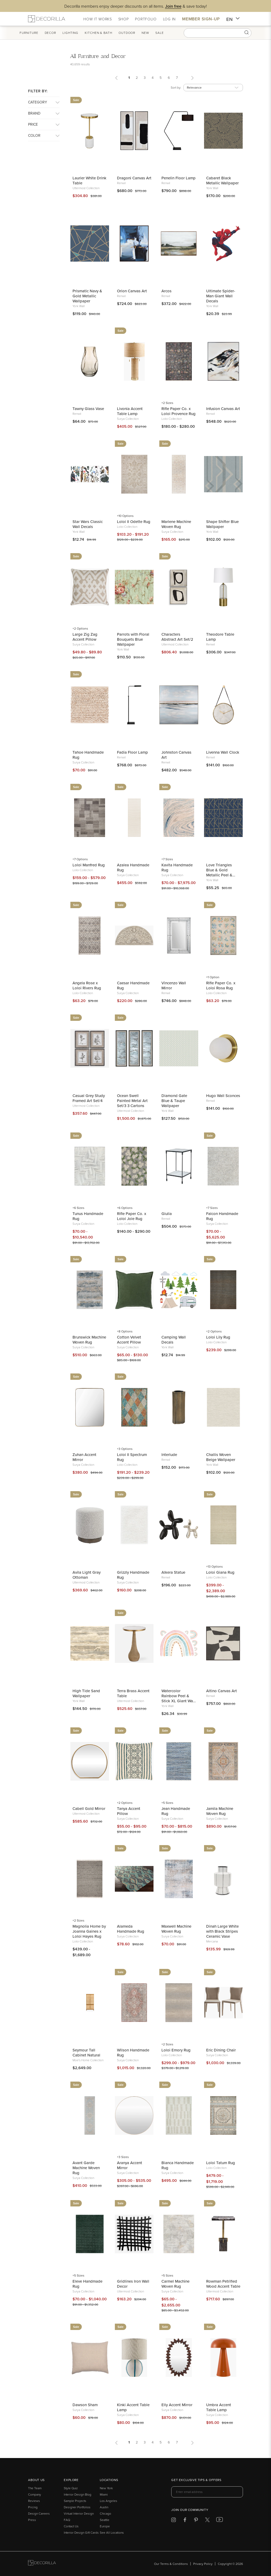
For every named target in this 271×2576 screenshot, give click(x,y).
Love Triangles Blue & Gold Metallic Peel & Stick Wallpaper (220, 869)
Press (32, 2520)
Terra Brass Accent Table (133, 1693)
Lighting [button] (78, 32)
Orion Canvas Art (132, 290)
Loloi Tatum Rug (220, 2162)
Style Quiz (71, 2488)
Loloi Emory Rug (176, 2049)
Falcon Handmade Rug (222, 1216)
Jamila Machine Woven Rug (219, 1811)
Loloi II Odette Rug (133, 521)
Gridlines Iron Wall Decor (133, 2284)
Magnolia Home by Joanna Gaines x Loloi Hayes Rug (89, 1931)
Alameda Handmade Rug (130, 1929)
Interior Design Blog (77, 2494)
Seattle (104, 2520)
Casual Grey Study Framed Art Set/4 (89, 1098)
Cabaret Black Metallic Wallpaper (222, 180)
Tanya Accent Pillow (128, 1811)
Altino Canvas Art (221, 1690)
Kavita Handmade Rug (177, 867)
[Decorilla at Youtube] (219, 2520)
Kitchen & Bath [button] (106, 32)
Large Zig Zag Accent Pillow (85, 637)
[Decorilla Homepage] (46, 19)
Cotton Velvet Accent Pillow (129, 1340)
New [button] (153, 32)
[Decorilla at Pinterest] (196, 2520)
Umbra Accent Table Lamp (218, 2407)
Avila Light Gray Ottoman (87, 1575)
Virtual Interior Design (79, 2513)
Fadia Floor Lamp (132, 752)
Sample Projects (75, 2500)
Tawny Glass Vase (88, 408)
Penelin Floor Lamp (178, 177)
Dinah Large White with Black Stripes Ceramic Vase (222, 1931)
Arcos (166, 290)
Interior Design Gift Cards (81, 2532)
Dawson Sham (85, 2404)
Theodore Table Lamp (220, 637)
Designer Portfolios (77, 2507)
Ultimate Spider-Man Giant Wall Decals (220, 295)
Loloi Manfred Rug (89, 864)
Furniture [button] (37, 32)
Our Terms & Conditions (171, 2563)
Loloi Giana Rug (220, 1572)
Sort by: (176, 87)
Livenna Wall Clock (222, 752)
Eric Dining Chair (221, 2049)
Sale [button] (167, 32)
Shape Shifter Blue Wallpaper (222, 524)
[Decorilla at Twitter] (207, 2520)
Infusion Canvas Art (223, 408)
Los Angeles (108, 2500)
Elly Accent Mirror (176, 2404)
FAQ (67, 2520)
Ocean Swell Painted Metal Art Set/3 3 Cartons (132, 1100)
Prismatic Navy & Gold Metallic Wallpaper (87, 295)
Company (34, 2494)
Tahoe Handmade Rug (88, 755)
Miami (104, 2494)
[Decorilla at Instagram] (173, 2520)
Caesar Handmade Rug (133, 985)
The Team (35, 2488)
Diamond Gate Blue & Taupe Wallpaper (174, 1100)
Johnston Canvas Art (176, 755)
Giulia (166, 1213)
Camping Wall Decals (173, 1340)
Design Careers (39, 2513)
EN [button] (233, 19)
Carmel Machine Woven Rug (175, 2284)
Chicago (105, 2513)
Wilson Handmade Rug (133, 2052)
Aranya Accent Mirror (129, 2165)
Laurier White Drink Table (89, 180)
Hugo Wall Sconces (223, 1095)
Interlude (169, 1454)
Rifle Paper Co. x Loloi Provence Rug (178, 411)
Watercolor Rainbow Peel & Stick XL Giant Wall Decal (178, 1695)
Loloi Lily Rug (218, 1337)
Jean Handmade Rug (175, 1811)
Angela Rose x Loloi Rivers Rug (87, 985)
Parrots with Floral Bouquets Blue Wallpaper (133, 639)
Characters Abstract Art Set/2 (177, 637)
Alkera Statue (173, 1572)
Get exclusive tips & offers (196, 2480)
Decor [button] (58, 32)
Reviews (34, 2500)
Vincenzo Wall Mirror (173, 985)
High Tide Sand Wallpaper (86, 1693)
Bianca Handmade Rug (177, 2165)
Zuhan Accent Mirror (84, 1457)
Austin (104, 2507)
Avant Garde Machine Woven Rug (86, 2167)
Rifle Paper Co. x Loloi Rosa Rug (220, 985)
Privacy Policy (203, 2563)
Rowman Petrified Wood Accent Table (223, 2284)
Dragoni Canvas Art (134, 177)
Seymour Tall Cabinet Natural (86, 2052)
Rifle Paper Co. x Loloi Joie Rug (131, 1216)
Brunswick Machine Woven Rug (89, 1340)
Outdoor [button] (135, 32)
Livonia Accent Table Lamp (130, 411)
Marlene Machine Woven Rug (176, 524)
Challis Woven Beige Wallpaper (220, 1457)
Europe (105, 2526)
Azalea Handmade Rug (133, 867)
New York (106, 2488)
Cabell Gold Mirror (89, 1808)
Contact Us (71, 2526)
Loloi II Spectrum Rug (132, 1457)
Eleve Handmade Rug (87, 2284)
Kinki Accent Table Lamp (133, 2407)
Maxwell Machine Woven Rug (176, 1929)
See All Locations (112, 2532)
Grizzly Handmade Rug (133, 1575)
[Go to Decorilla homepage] (42, 2563)
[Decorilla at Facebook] (185, 2520)
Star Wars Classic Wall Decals (88, 524)
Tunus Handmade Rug (88, 1216)
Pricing (33, 2507)
